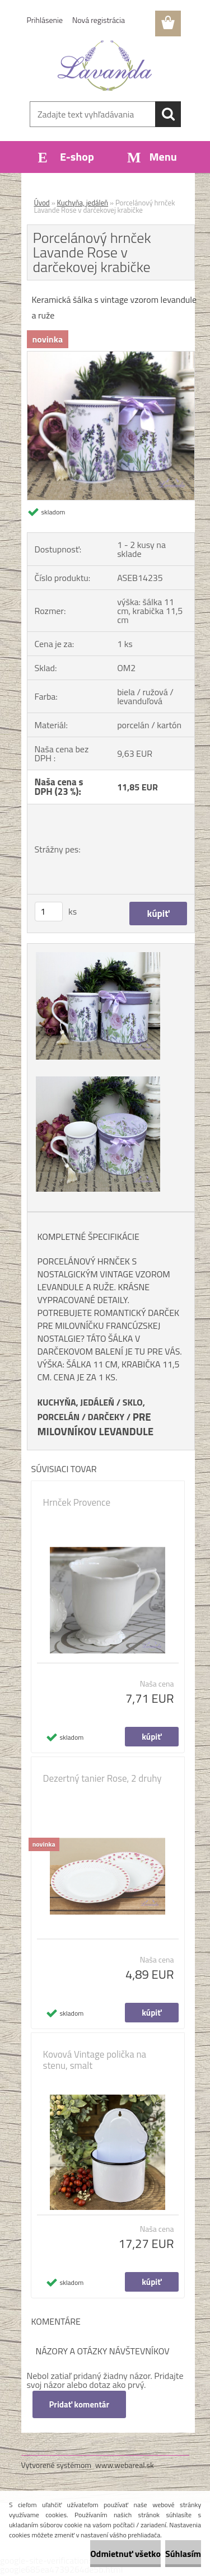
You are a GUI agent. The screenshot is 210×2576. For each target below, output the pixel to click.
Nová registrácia (98, 20)
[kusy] (49, 911)
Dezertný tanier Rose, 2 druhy (102, 1778)
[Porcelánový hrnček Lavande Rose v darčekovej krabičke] (110, 356)
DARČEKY (106, 1416)
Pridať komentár (79, 2404)
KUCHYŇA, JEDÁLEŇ (76, 1402)
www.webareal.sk (124, 2465)
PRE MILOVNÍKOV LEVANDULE (96, 1424)
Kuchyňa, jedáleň (83, 202)
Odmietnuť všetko (125, 2553)
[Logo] (105, 65)
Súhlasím (183, 2553)
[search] (168, 114)
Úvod (42, 202)
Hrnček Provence (77, 1502)
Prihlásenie (45, 20)
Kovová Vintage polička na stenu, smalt (95, 2060)
